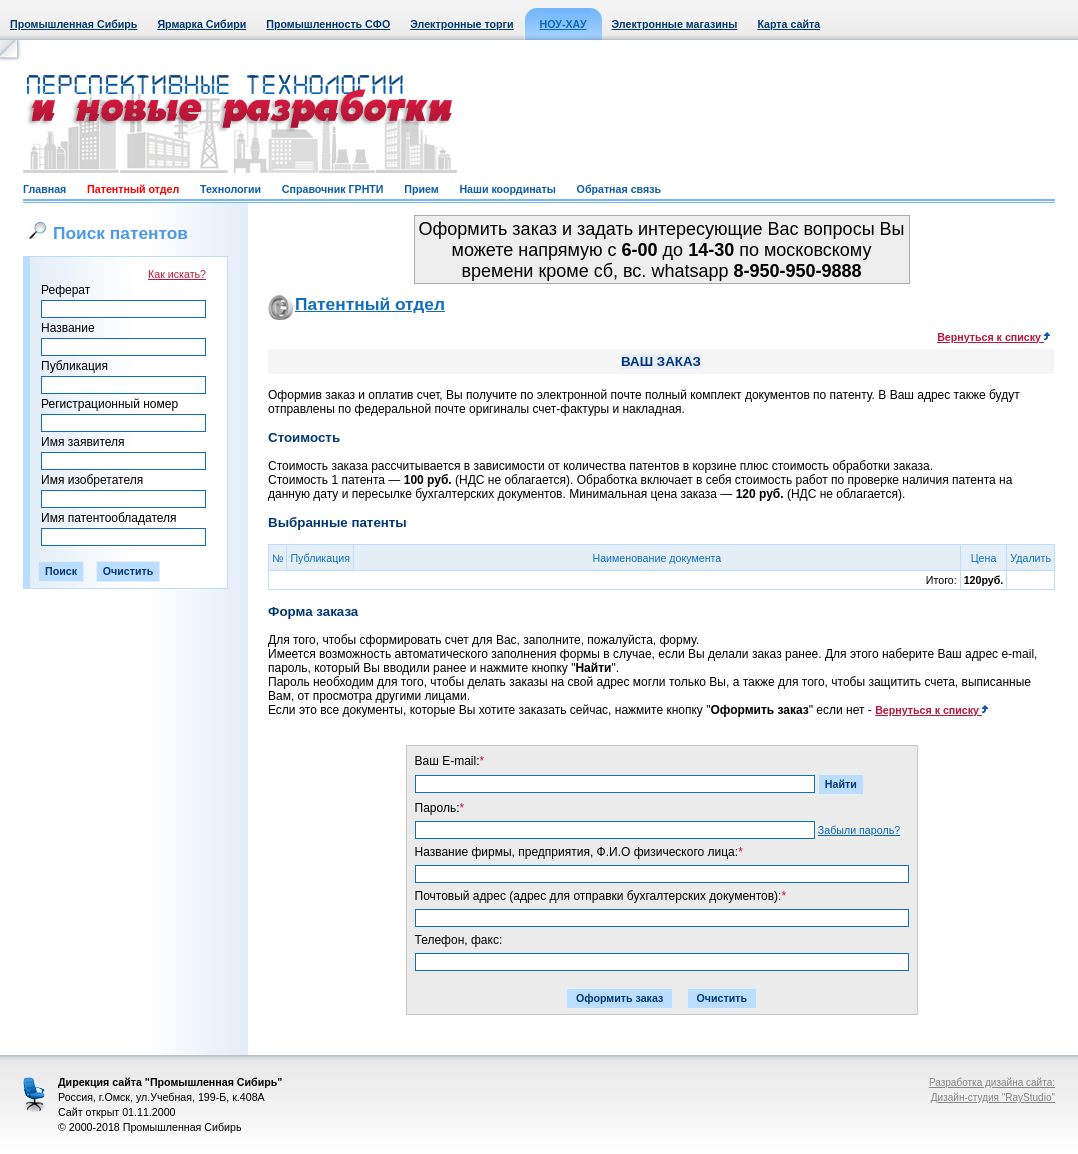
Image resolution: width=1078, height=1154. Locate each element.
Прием (421, 189)
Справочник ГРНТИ (333, 189)
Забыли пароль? (859, 830)
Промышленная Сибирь (73, 24)
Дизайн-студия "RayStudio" (993, 1097)
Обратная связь (619, 189)
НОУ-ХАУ (563, 24)
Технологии (230, 189)
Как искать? (177, 274)
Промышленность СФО (328, 24)
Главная (44, 189)
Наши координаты (507, 189)
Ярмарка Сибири (201, 24)
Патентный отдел (133, 189)
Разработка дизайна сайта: (992, 1082)
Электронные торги (461, 24)
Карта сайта (788, 24)
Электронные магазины (675, 24)
